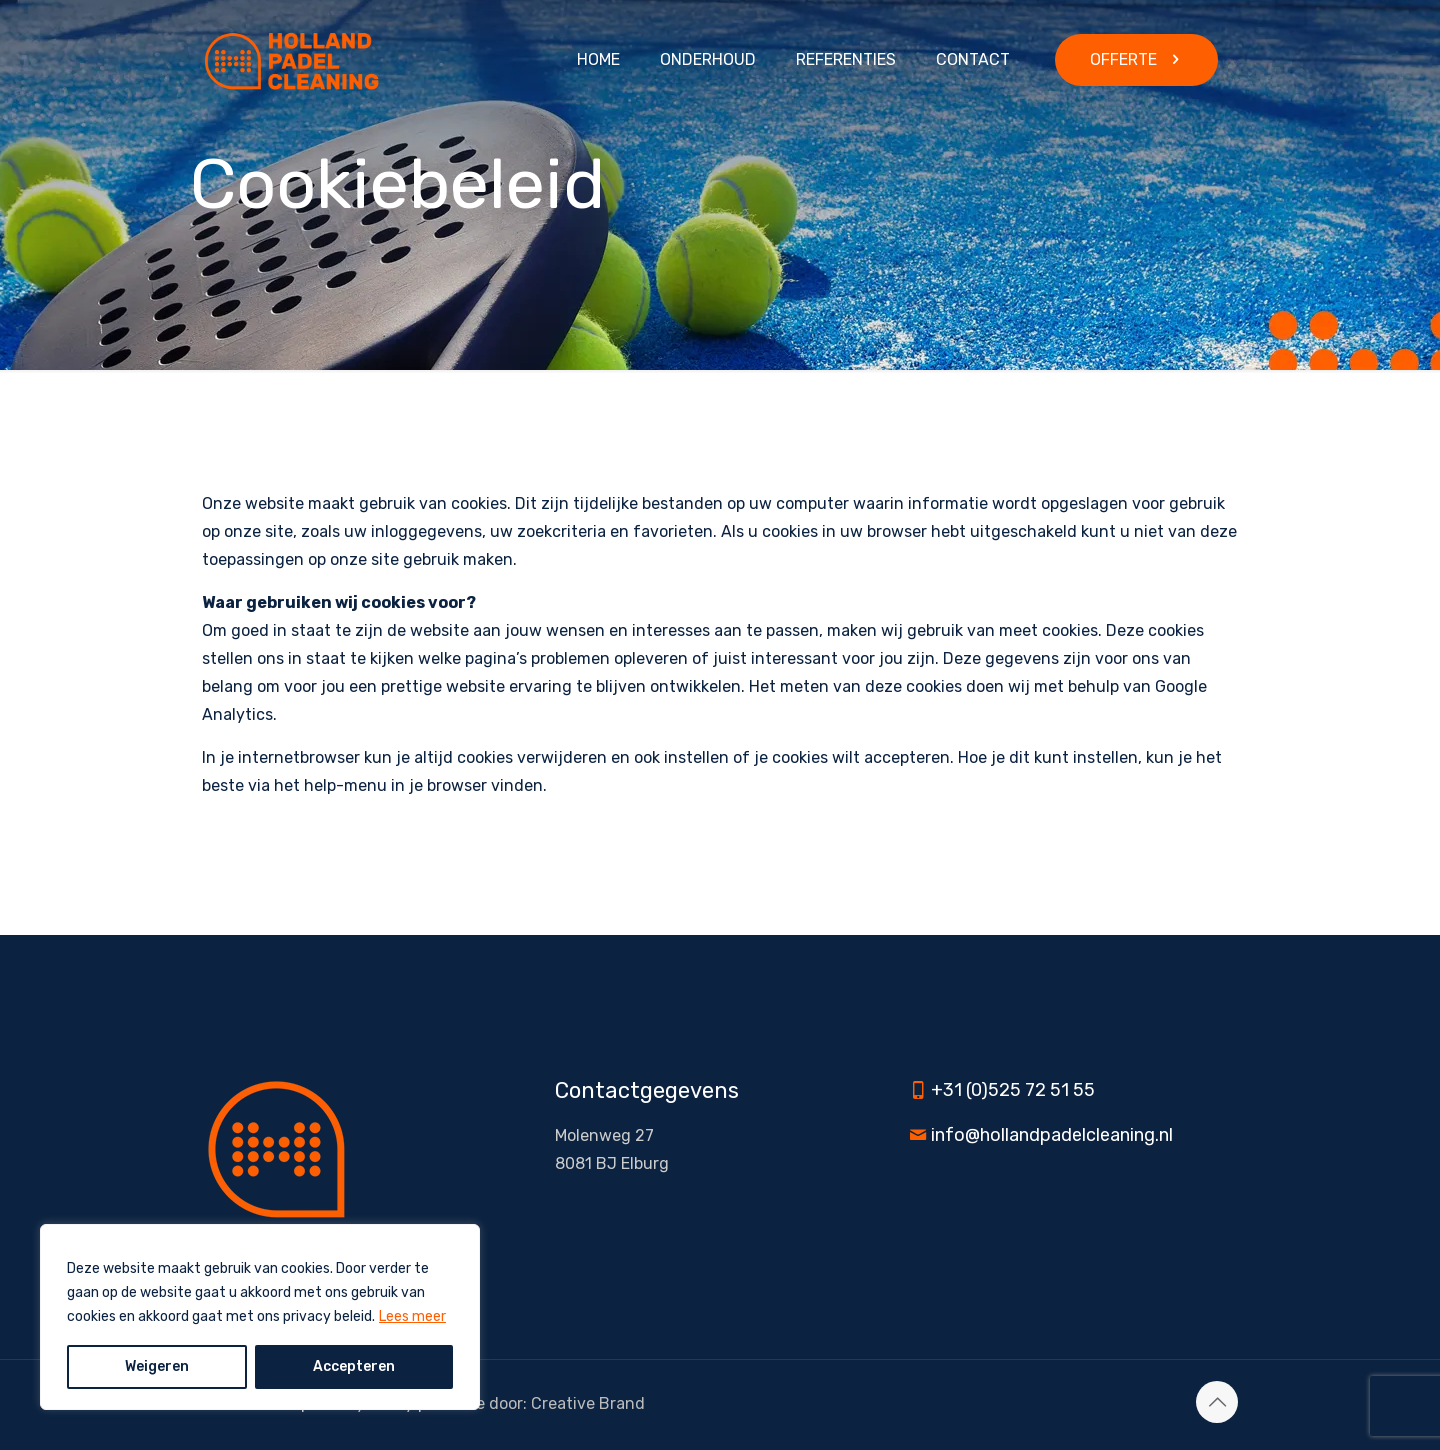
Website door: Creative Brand (535, 1403)
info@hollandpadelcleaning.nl (1052, 1135)
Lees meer (412, 1316)
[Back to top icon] (1217, 1402)
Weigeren (157, 1366)
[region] (260, 1317)
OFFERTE (1136, 59)
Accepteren (354, 1366)
